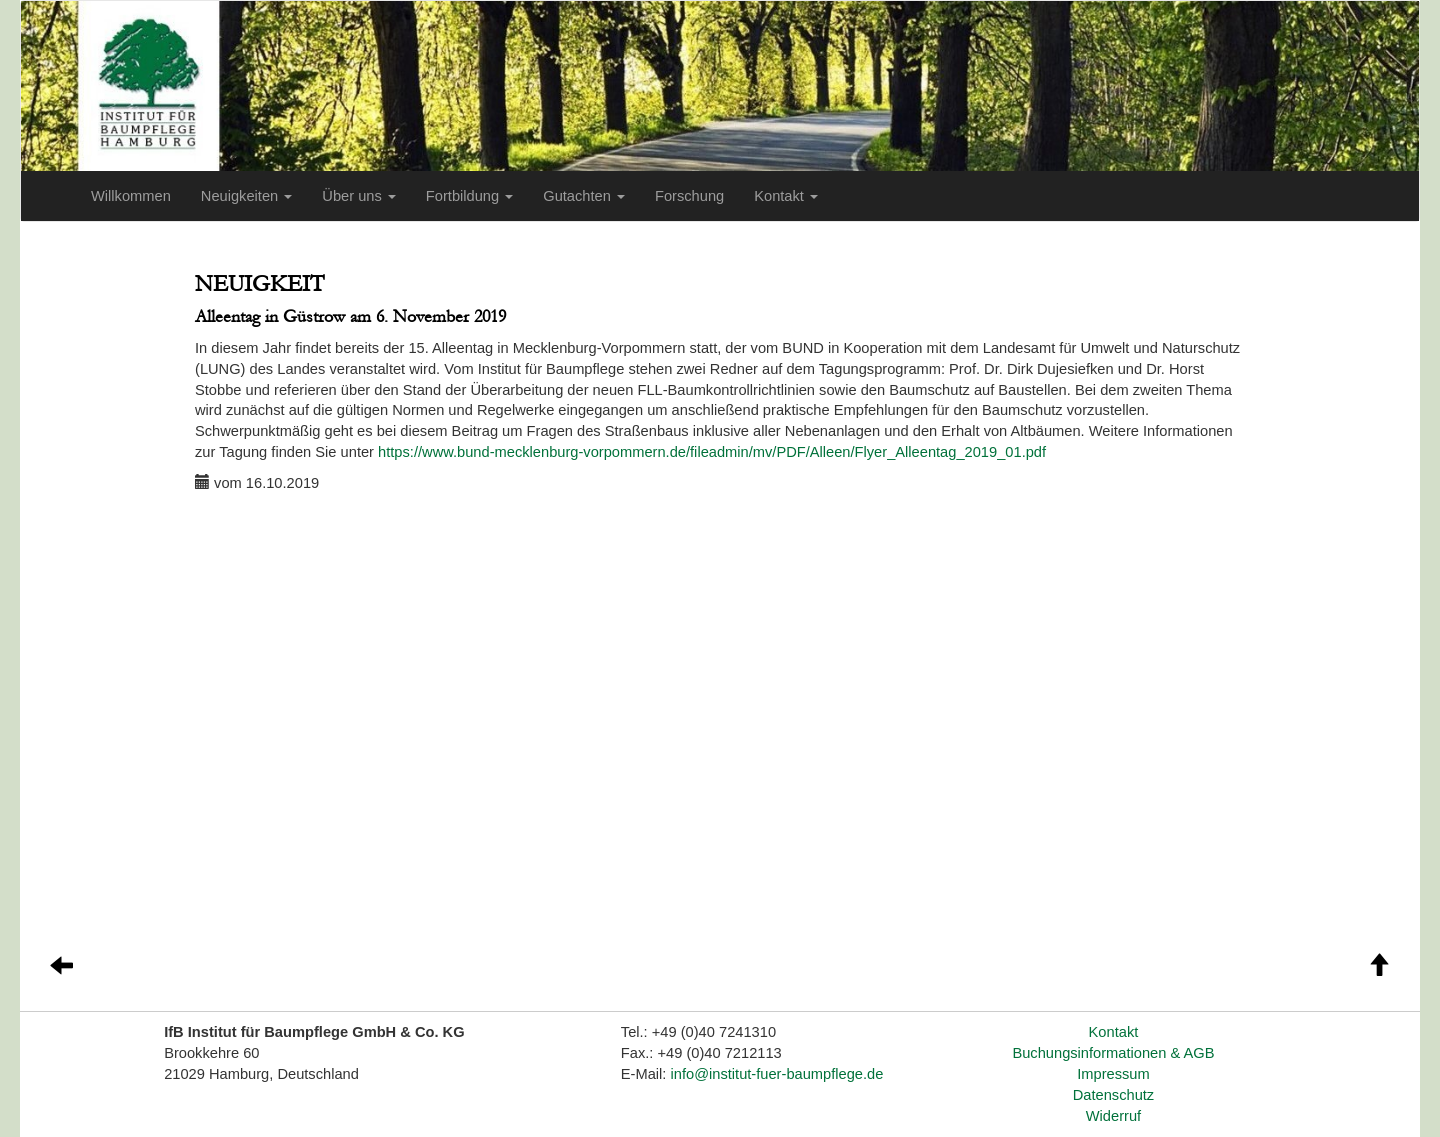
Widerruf (1113, 1116)
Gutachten (584, 196)
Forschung (689, 196)
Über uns (359, 196)
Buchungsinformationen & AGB (1113, 1053)
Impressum (1113, 1074)
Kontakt (786, 196)
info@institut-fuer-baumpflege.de (777, 1074)
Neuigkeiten (246, 196)
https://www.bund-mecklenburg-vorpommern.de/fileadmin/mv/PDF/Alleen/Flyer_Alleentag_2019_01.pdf (712, 452)
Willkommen (131, 196)
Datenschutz (1113, 1095)
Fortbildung (469, 196)
